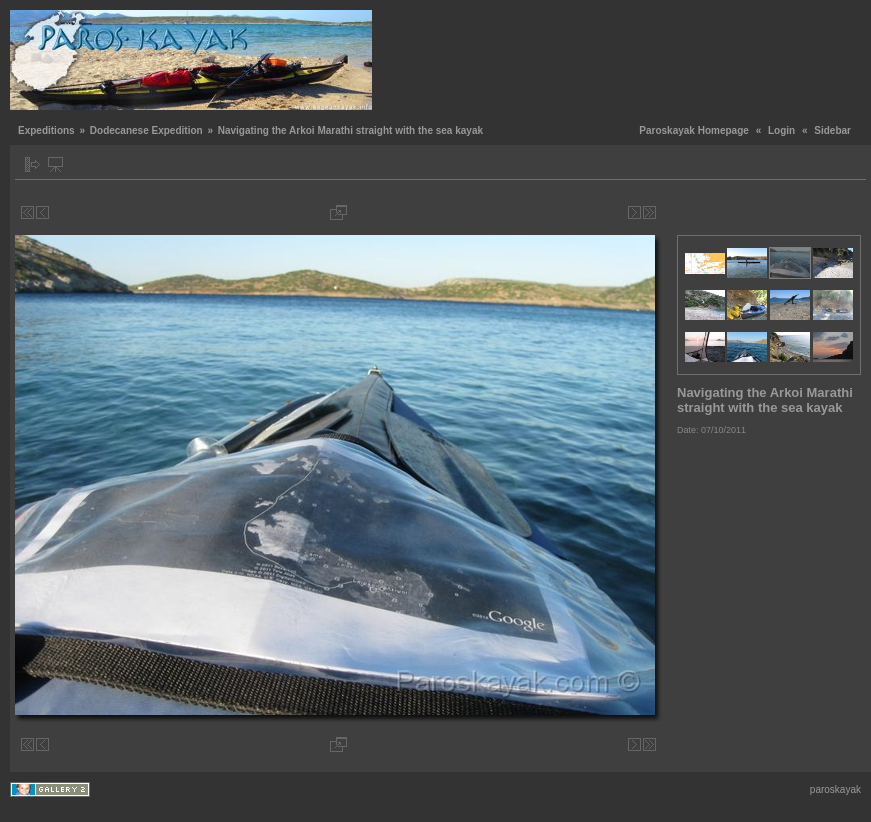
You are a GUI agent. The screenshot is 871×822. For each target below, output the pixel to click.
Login (781, 130)
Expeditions (46, 130)
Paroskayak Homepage (694, 130)
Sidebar (832, 130)
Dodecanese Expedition (146, 130)
